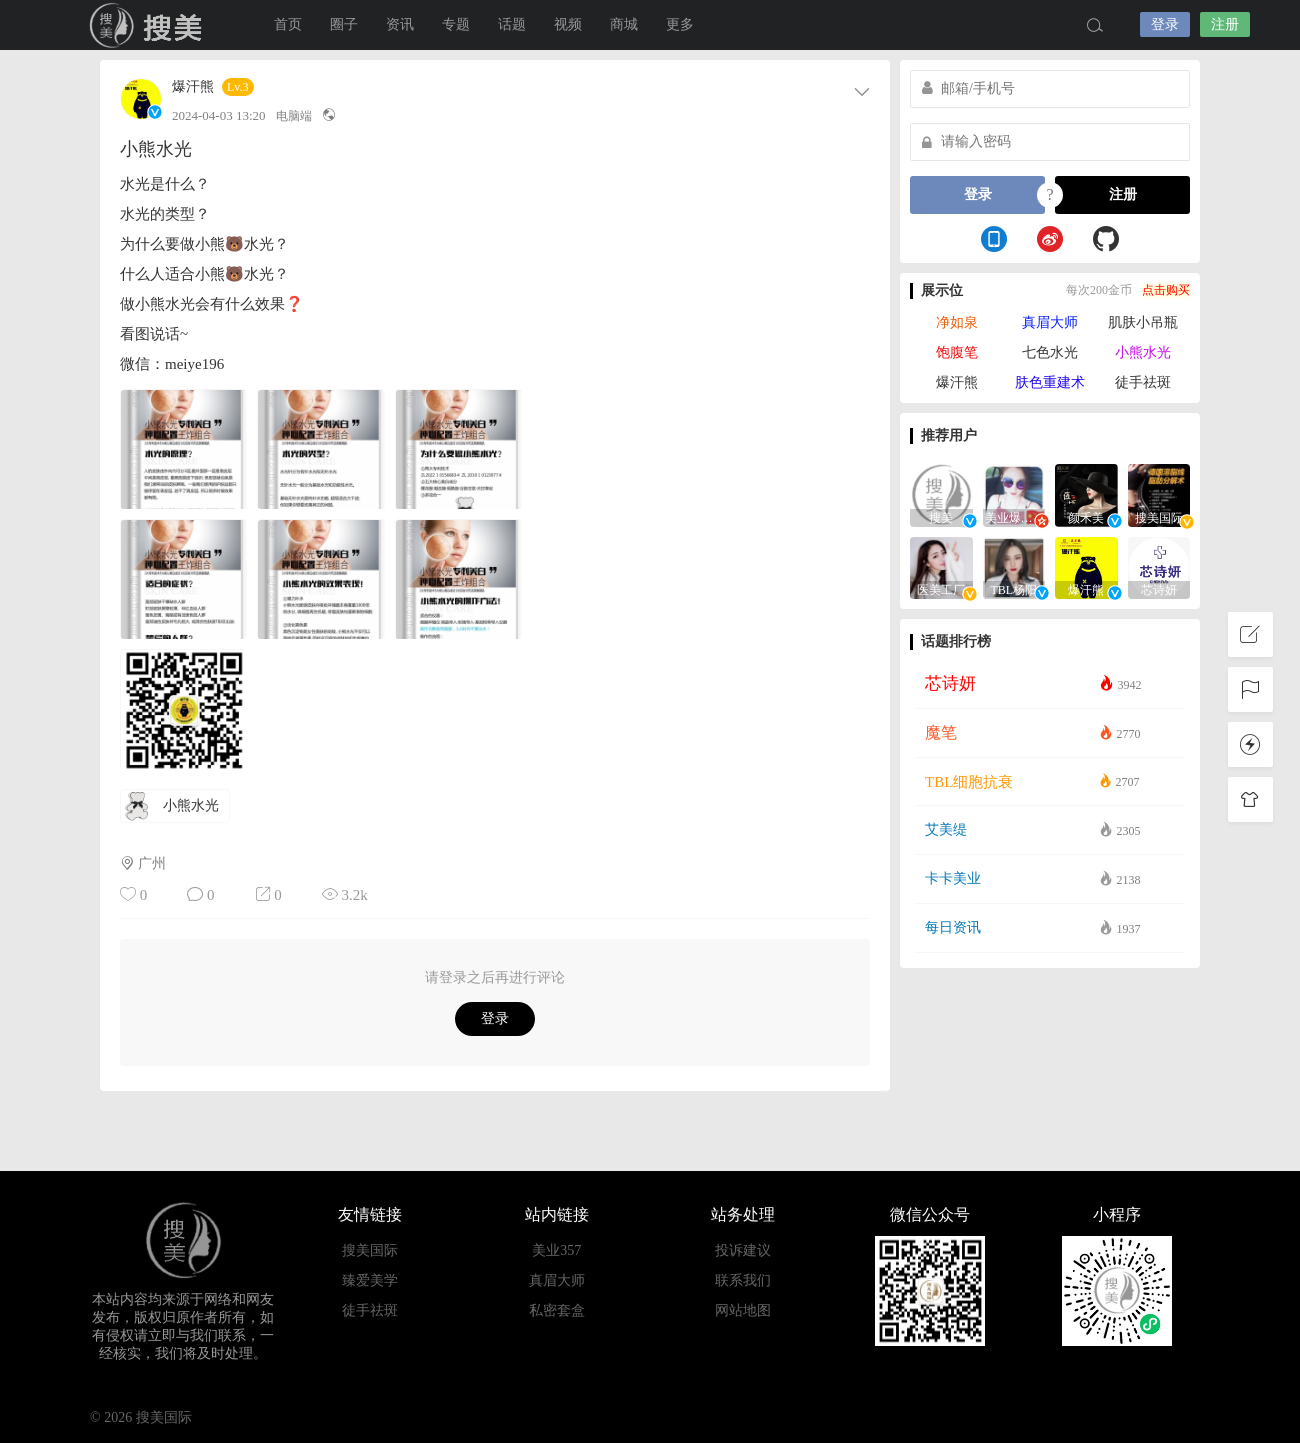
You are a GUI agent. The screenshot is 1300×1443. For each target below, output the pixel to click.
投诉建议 (743, 1250)
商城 (624, 24)
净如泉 (957, 322)
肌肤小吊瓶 (1143, 322)
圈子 (344, 24)
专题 (456, 24)
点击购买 (1166, 290)
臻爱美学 (370, 1280)
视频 (568, 24)
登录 (1165, 24)
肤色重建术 (1050, 382)
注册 (1225, 24)
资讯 (400, 24)
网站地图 (743, 1310)
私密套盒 (557, 1310)
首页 (288, 24)
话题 (512, 24)
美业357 (556, 1250)
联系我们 (743, 1280)
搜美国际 (150, 25)
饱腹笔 (957, 352)
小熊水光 (1143, 352)
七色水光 (1050, 352)
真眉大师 (1050, 322)
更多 (680, 24)
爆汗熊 (193, 87)
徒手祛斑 (1143, 382)
